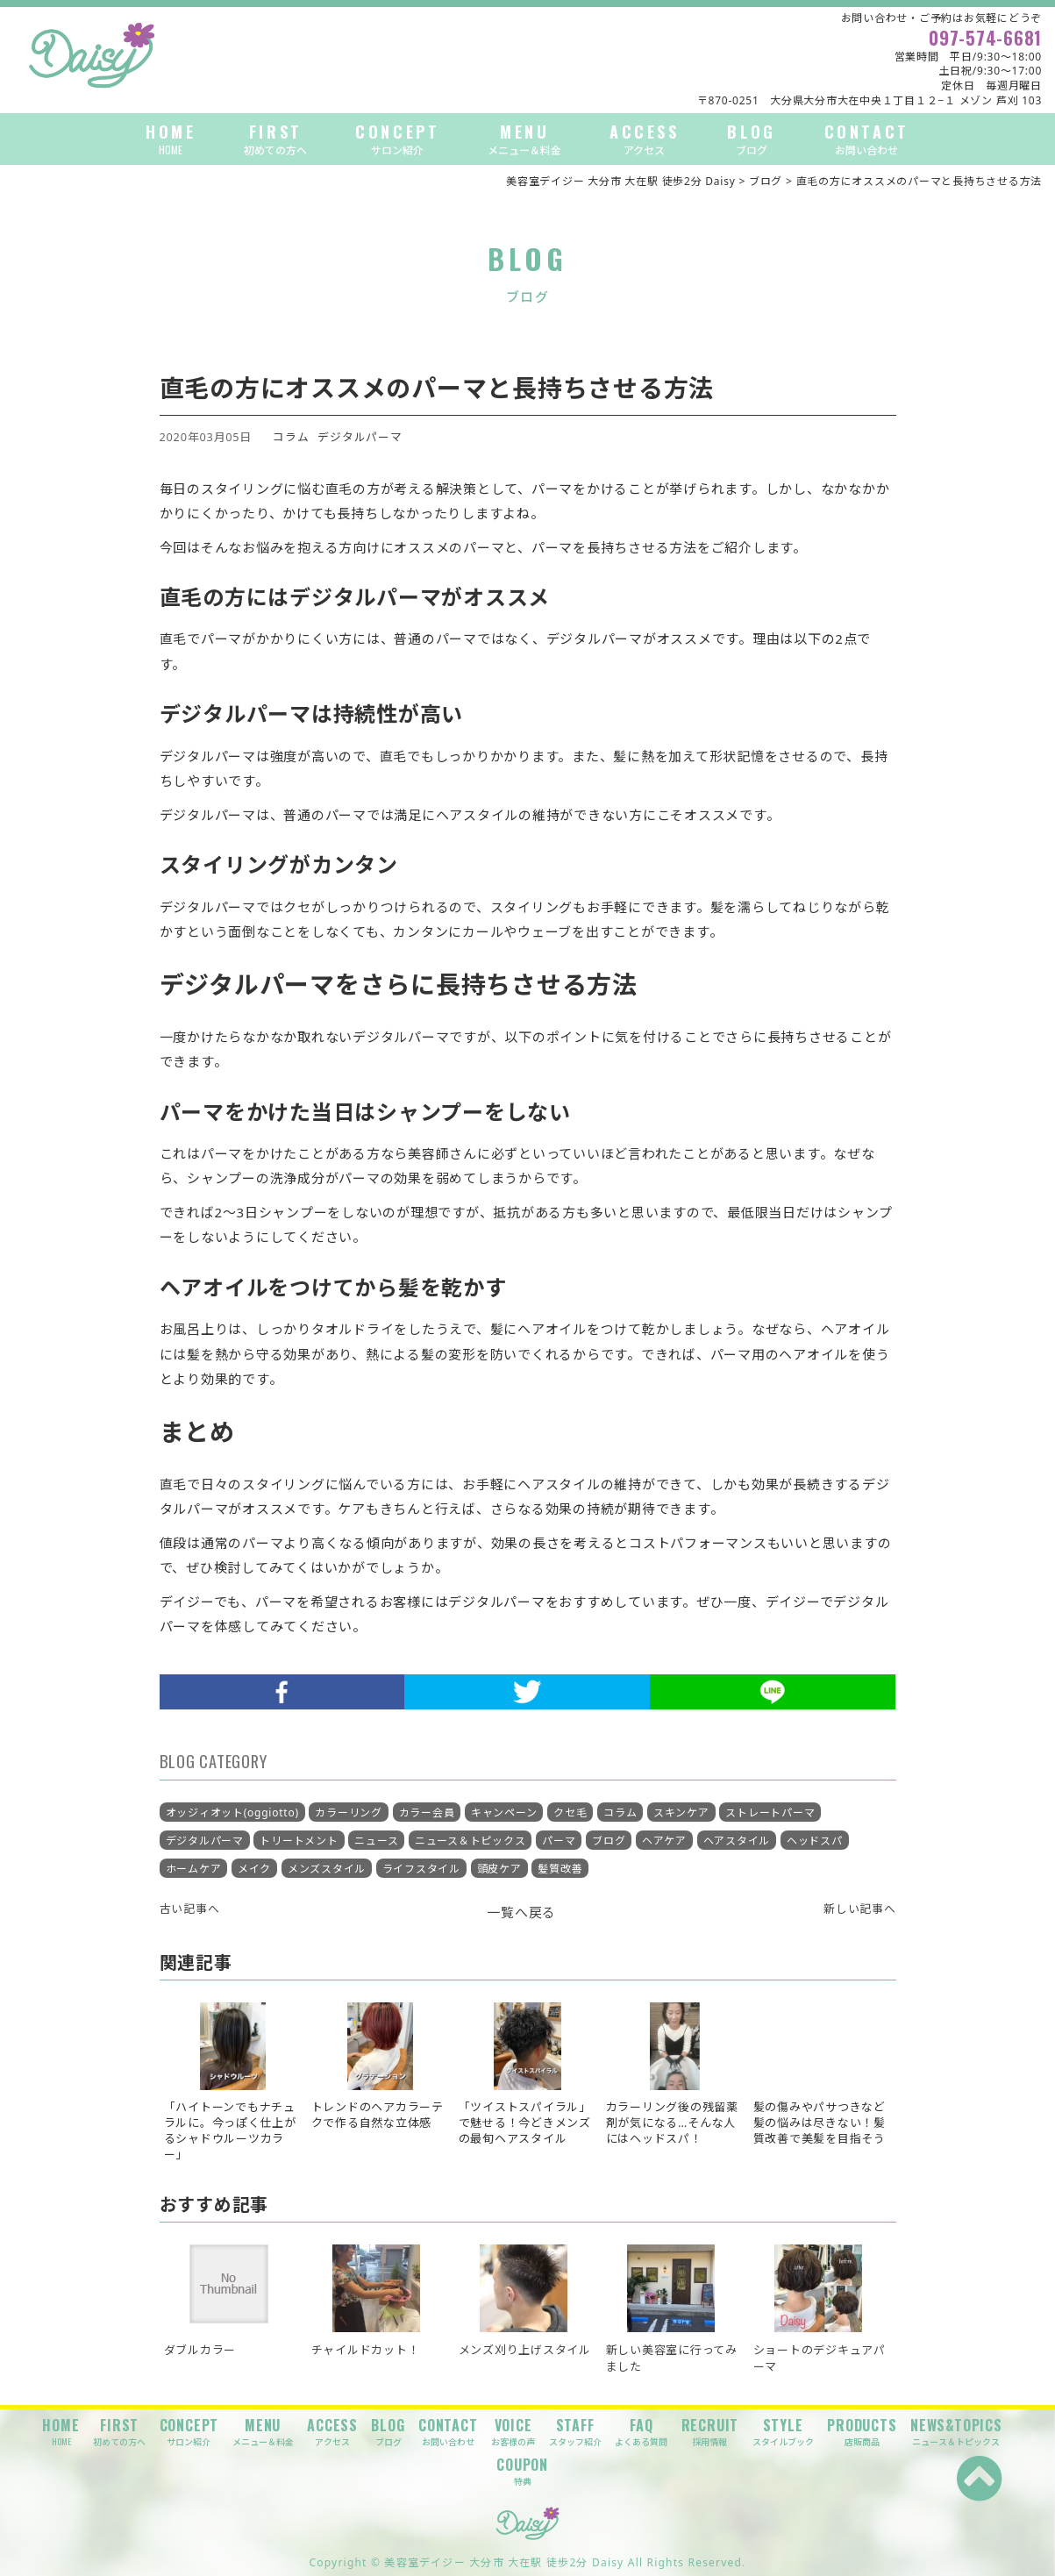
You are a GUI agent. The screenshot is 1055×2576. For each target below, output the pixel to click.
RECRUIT (710, 2432)
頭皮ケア (499, 1868)
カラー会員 (427, 1812)
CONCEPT (397, 139)
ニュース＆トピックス (470, 1840)
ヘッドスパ (815, 1840)
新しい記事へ (859, 1908)
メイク (254, 1868)
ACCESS (644, 139)
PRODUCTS (861, 2432)
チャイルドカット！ (365, 2350)
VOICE (513, 2432)
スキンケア (681, 1812)
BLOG (751, 139)
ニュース (376, 1840)
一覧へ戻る (521, 1912)
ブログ (608, 1840)
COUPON (522, 2471)
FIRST (275, 139)
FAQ (641, 2432)
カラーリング (348, 1812)
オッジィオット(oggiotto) (232, 1812)
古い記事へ (190, 1908)
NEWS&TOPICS (956, 2432)
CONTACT (866, 139)
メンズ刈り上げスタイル (525, 2350)
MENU (524, 139)
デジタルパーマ (359, 437)
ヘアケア (664, 1840)
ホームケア (194, 1868)
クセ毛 (570, 1812)
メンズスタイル (327, 1868)
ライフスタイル (421, 1868)
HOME (171, 139)
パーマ (558, 1840)
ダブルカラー (200, 2350)
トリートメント (299, 1840)
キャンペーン (504, 1812)
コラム (291, 437)
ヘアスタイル (737, 1840)
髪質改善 (560, 1868)
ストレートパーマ (770, 1812)
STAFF (575, 2432)
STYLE (783, 2432)
